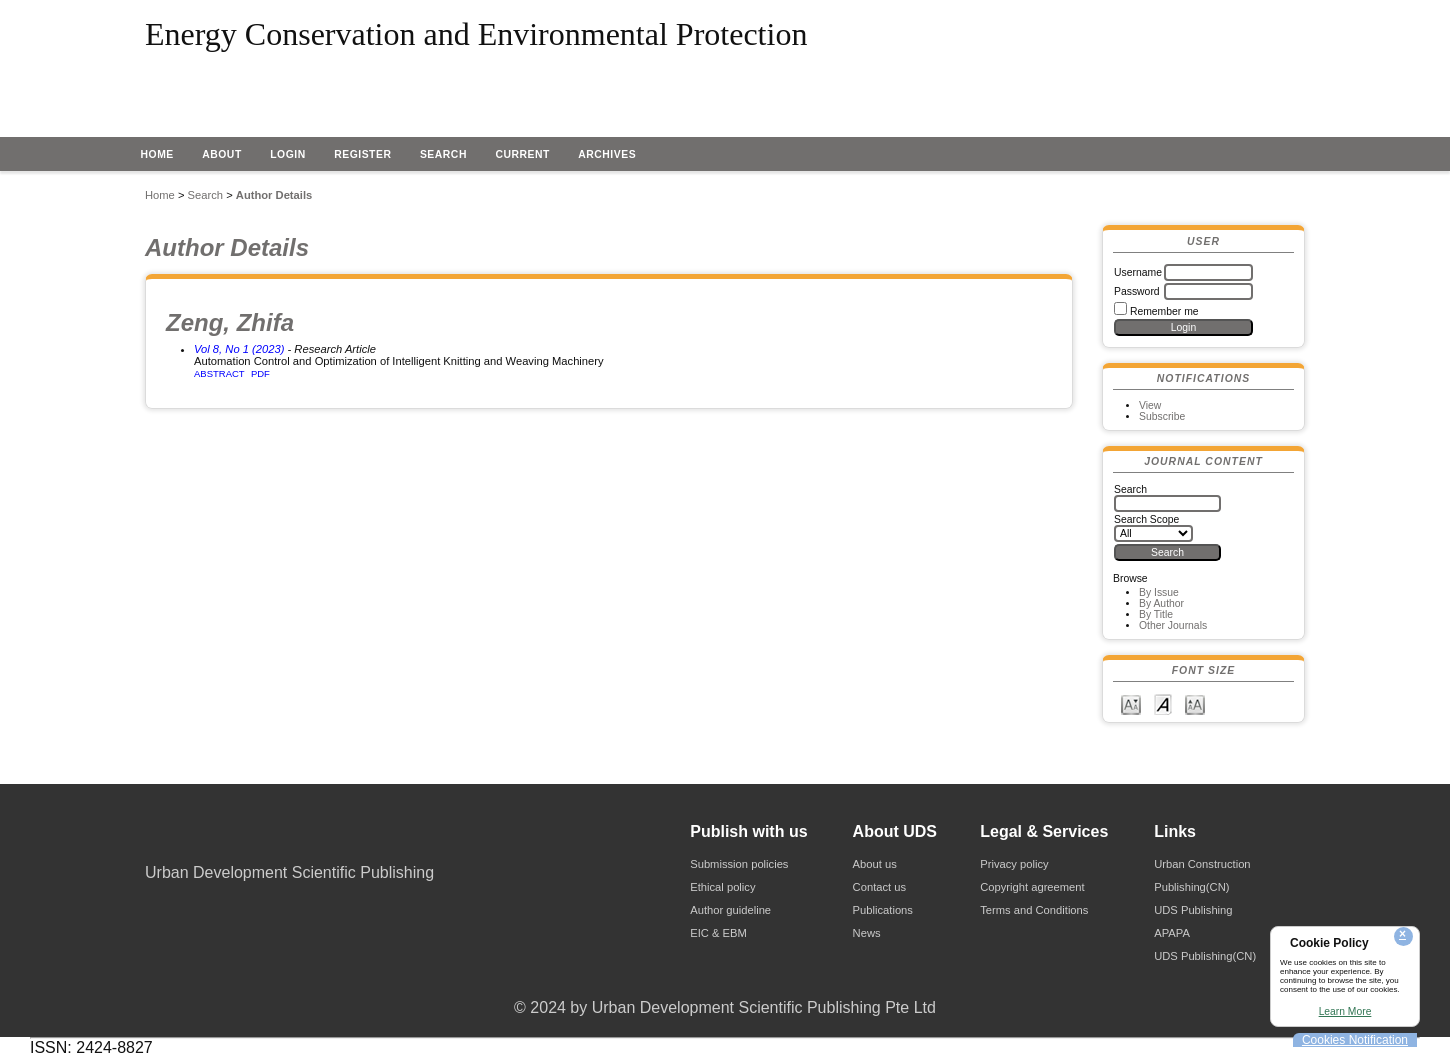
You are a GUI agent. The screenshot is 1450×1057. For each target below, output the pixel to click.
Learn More (1345, 1011)
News (867, 933)
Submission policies (739, 864)
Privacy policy (1014, 864)
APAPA (1172, 933)
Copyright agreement (1032, 887)
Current (522, 154)
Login (288, 154)
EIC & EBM (718, 933)
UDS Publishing (1193, 910)
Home (157, 154)
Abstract (219, 373)
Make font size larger (1195, 703)
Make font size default (1163, 703)
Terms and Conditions (1034, 910)
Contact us (879, 887)
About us (875, 864)
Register (362, 154)
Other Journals (1173, 625)
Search (443, 154)
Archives (607, 154)
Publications (883, 910)
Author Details (274, 195)
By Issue (1159, 592)
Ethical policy (722, 887)
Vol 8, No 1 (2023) (239, 349)
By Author (1161, 603)
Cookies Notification (1355, 1040)
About (222, 154)
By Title (1156, 614)
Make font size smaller (1131, 703)
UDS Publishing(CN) (1205, 956)
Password (1137, 291)
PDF (260, 373)
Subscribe (1162, 416)
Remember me (1164, 311)
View (1150, 405)
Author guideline (730, 910)
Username (1138, 272)
